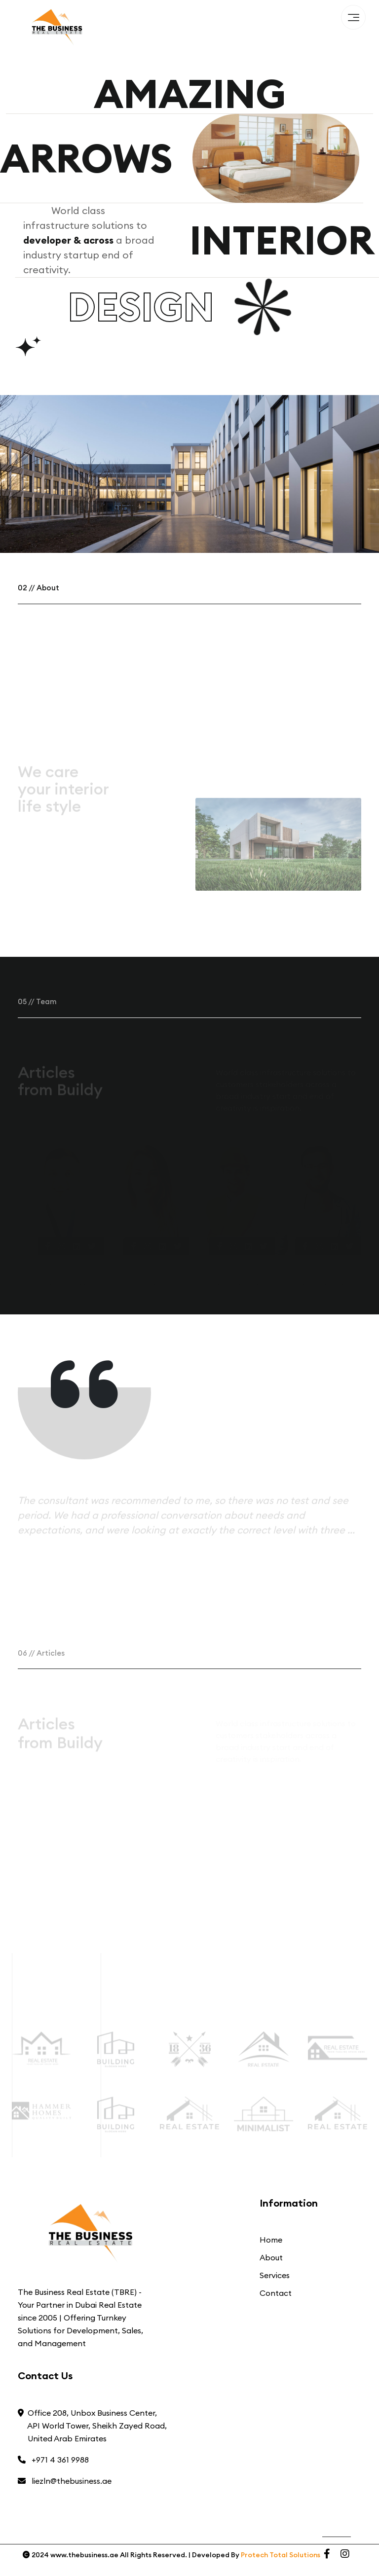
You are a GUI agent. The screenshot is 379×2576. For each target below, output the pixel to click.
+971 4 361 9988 (53, 2460)
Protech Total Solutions (280, 2554)
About (271, 2257)
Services (275, 2275)
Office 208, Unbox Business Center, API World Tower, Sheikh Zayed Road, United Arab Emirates (92, 2425)
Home (271, 2240)
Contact (276, 2293)
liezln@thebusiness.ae (65, 2481)
